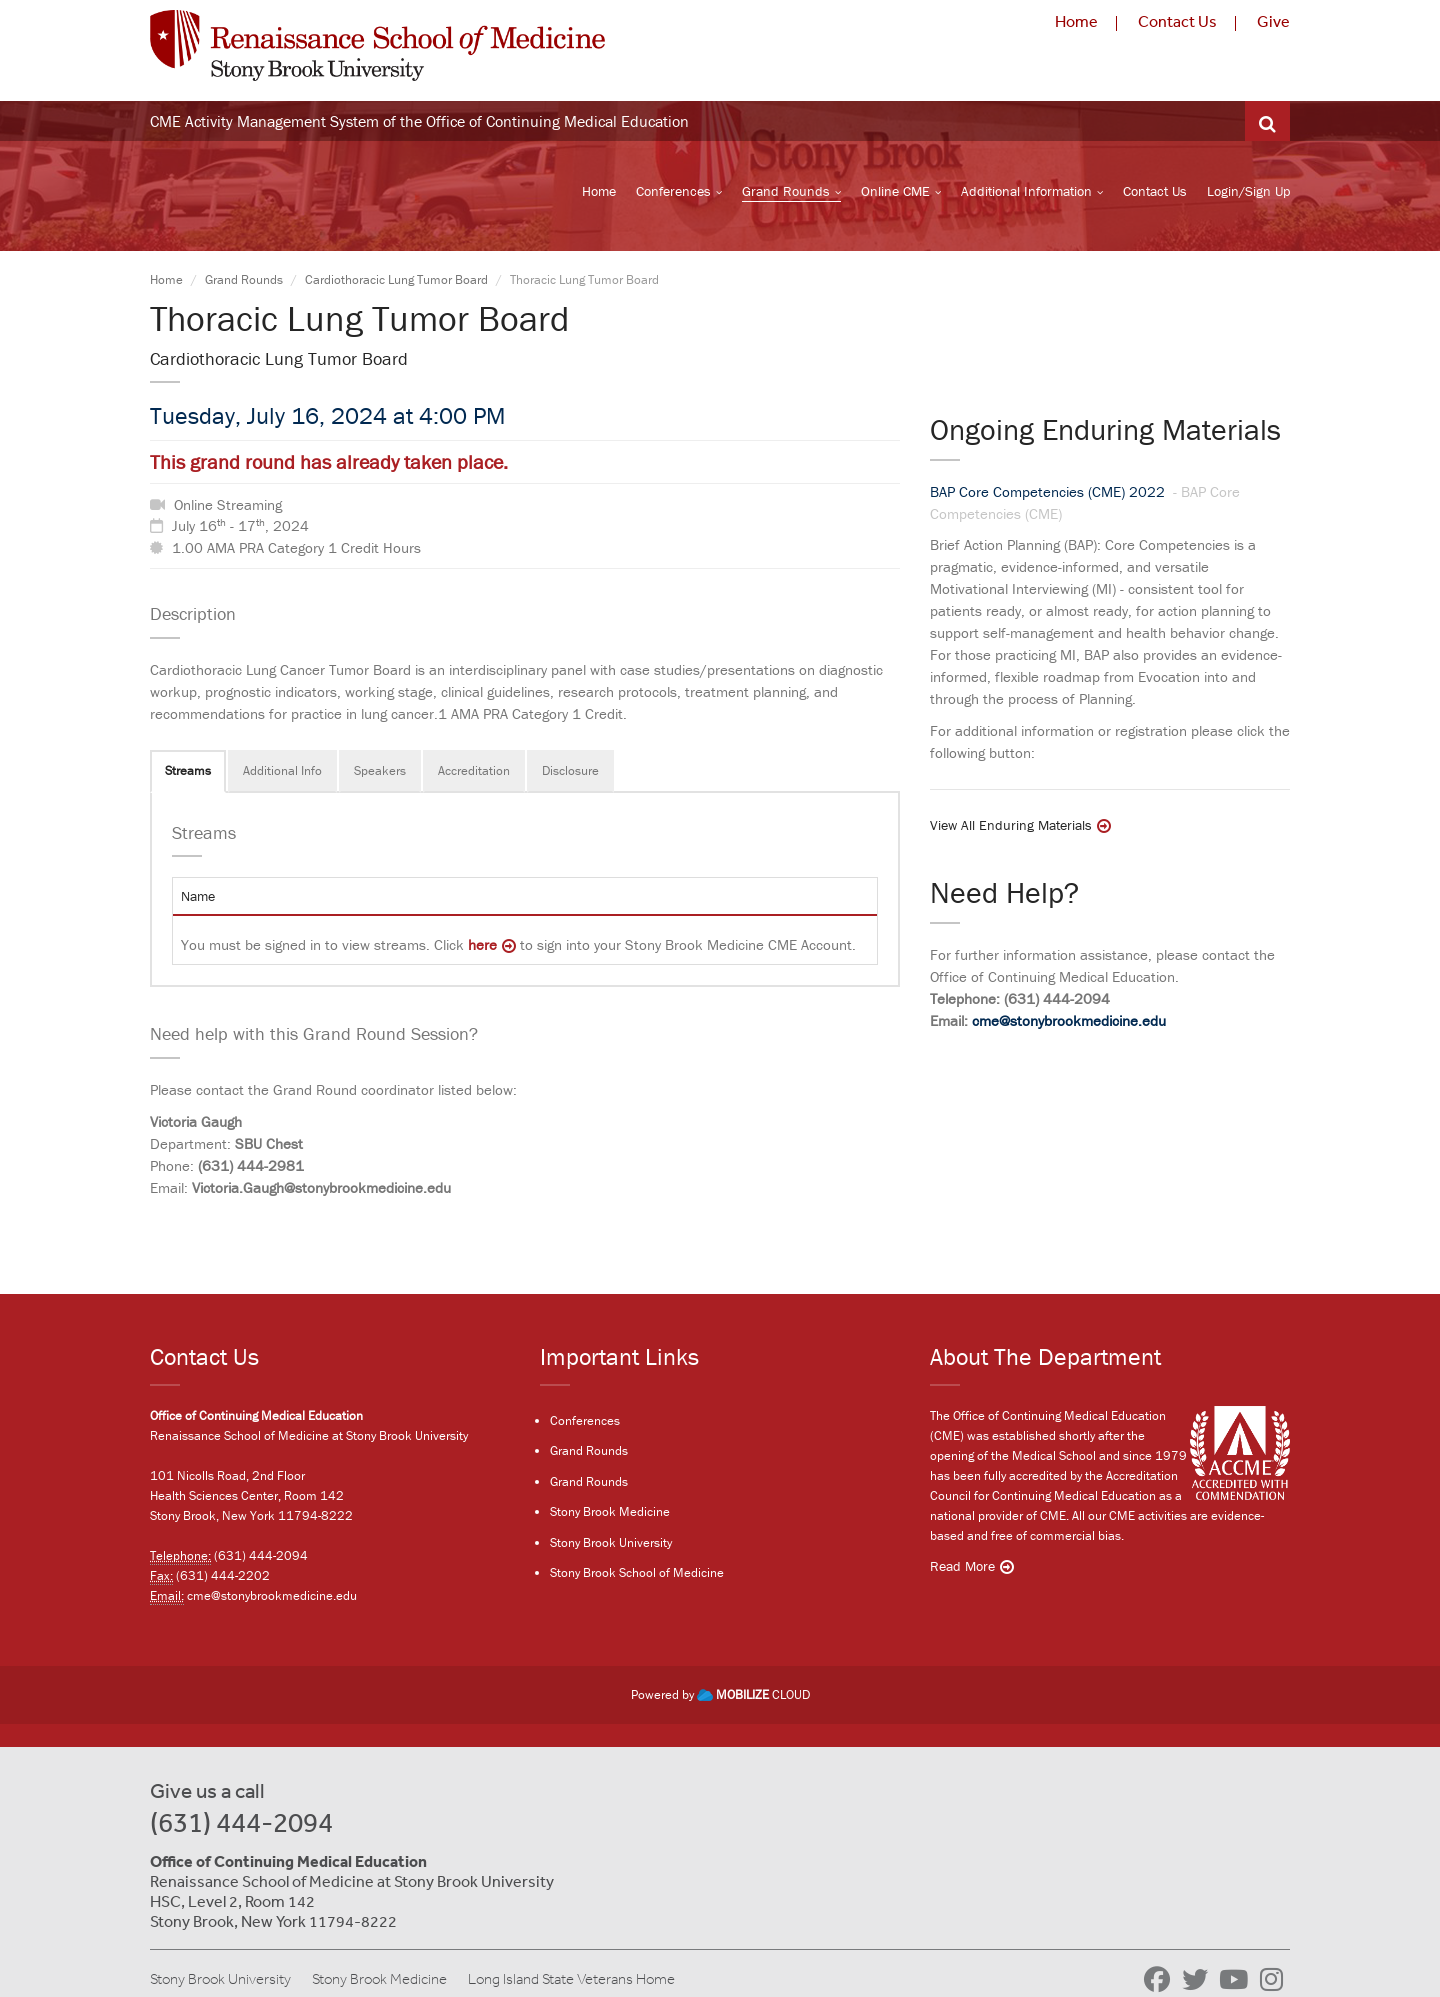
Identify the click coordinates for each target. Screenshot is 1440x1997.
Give (1273, 21)
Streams (188, 770)
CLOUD (753, 1694)
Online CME (895, 191)
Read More (962, 1566)
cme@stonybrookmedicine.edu (1069, 1020)
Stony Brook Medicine (610, 1511)
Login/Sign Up (1248, 191)
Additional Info (282, 770)
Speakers (380, 770)
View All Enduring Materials (1011, 826)
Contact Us (1177, 21)
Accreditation (474, 770)
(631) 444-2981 (251, 1165)
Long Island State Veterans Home (571, 1979)
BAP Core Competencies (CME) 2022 (1049, 492)
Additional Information (1026, 191)
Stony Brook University (611, 1542)
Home (1076, 21)
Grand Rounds (786, 191)
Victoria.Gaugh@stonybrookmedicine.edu (321, 1187)
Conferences (673, 191)
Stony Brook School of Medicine (637, 1572)
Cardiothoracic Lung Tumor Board (396, 279)
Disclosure (570, 770)
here (482, 945)
